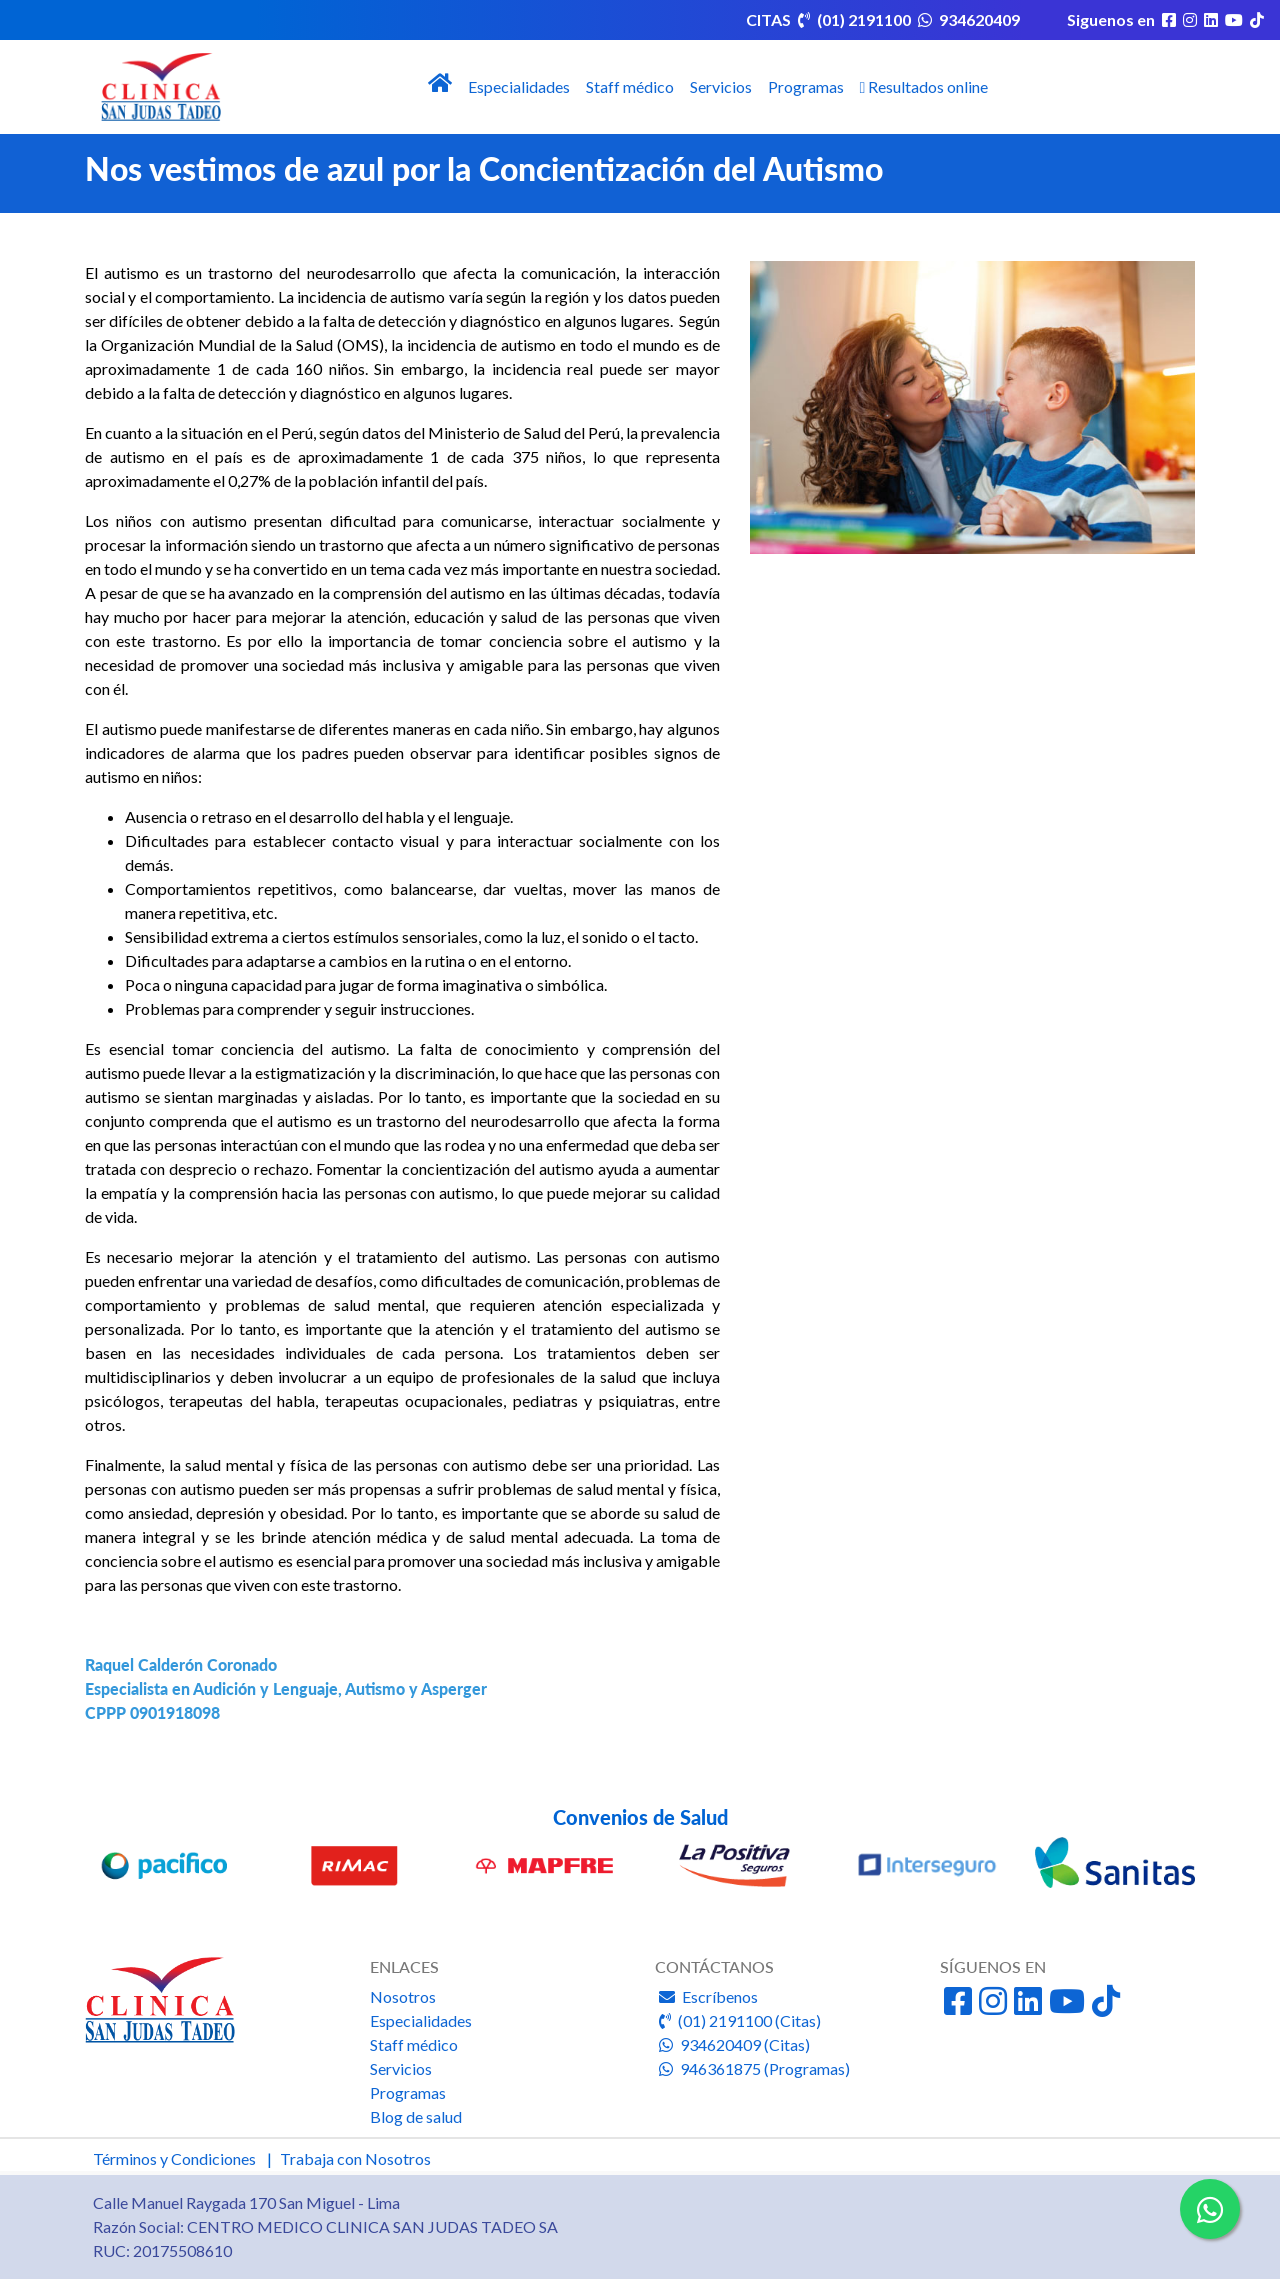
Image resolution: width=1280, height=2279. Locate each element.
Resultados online (924, 86)
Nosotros (403, 1996)
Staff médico (630, 86)
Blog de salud (416, 2116)
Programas (806, 86)
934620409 (967, 19)
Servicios (721, 86)
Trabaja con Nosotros (355, 2158)
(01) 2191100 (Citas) (738, 2020)
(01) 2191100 (854, 19)
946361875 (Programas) (752, 2068)
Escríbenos (706, 1996)
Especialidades (519, 86)
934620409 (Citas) (732, 2044)
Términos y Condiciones (174, 2158)
